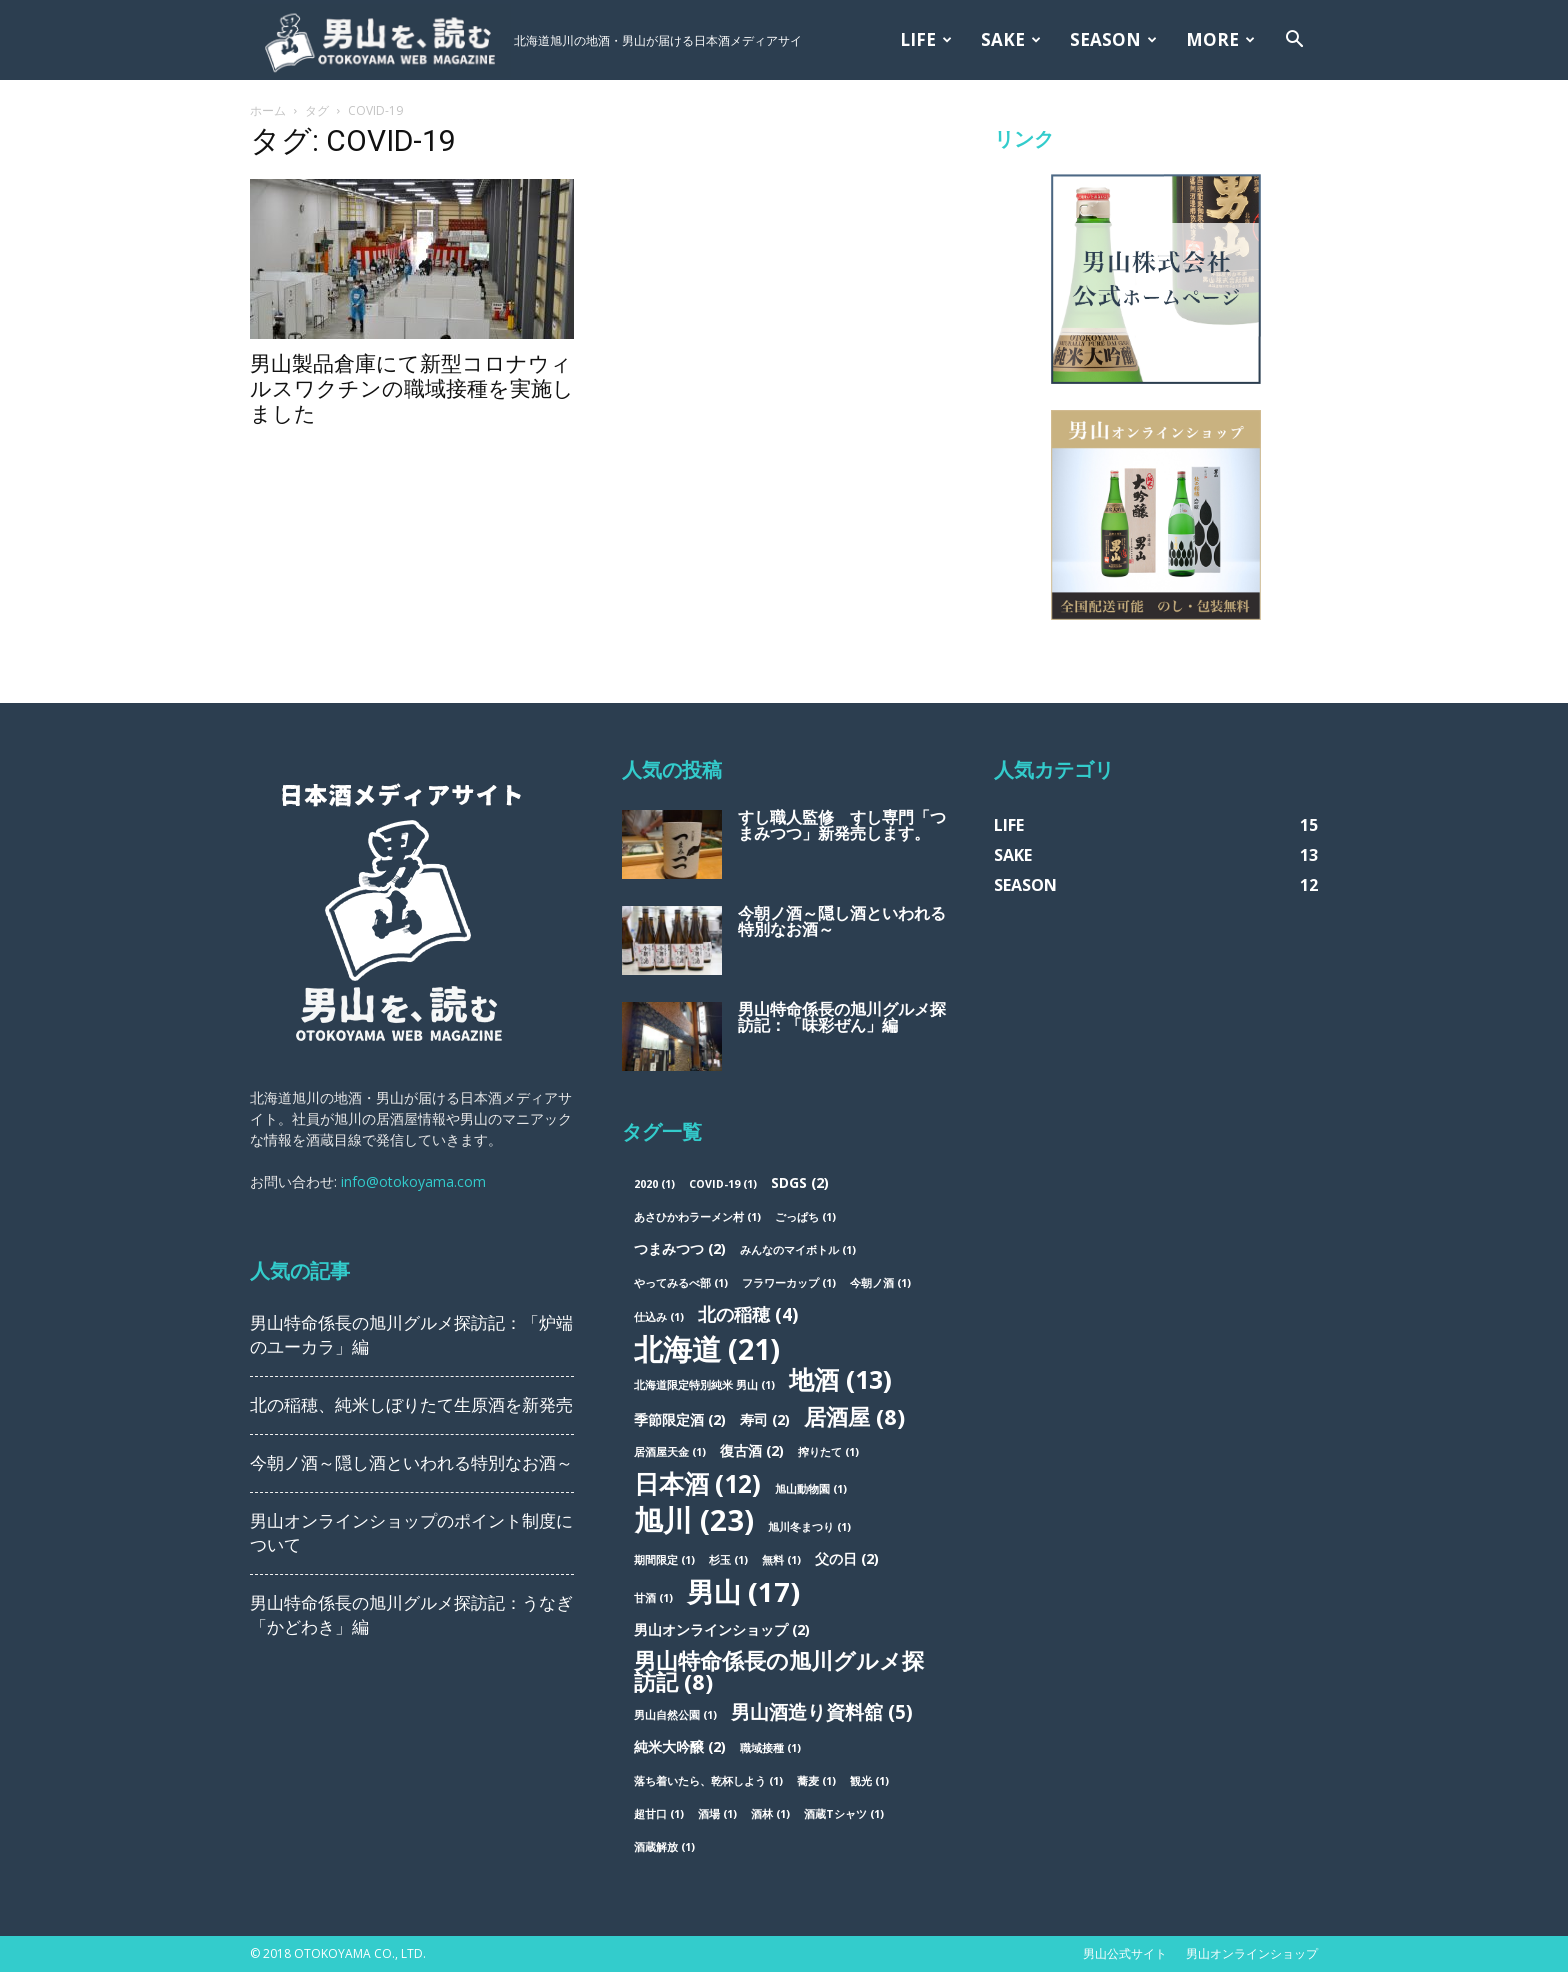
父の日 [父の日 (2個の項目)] (847, 1558)
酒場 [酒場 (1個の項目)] (717, 1814)
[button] (1294, 41)
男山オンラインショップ (1252, 1953)
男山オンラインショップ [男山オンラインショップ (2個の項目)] (722, 1629)
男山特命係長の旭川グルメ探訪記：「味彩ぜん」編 (842, 1017)
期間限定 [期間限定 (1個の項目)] (664, 1560)
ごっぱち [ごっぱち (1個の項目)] (805, 1217)
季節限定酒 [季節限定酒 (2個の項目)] (680, 1419)
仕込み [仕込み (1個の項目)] (659, 1317)
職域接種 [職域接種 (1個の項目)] (770, 1748)
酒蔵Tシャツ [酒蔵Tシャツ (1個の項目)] (844, 1814)
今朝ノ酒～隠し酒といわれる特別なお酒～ (411, 1463)
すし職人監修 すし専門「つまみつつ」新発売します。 (842, 825)
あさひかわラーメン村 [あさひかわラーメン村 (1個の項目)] (697, 1217)
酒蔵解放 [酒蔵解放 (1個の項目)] (664, 1847)
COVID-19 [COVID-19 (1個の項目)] (723, 1184)
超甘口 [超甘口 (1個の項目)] (659, 1814)
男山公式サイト (1125, 1953)
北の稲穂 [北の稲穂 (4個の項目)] (748, 1314)
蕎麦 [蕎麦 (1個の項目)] (816, 1781)
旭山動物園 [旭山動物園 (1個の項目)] (811, 1489)
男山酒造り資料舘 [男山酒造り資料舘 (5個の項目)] (822, 1712)
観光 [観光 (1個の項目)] (869, 1781)
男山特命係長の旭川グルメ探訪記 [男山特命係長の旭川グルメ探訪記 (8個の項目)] (779, 1671)
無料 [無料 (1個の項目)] (781, 1560)
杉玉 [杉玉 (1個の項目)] (728, 1560)
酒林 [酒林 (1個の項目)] (770, 1814)
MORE (1220, 39)
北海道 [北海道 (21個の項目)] (707, 1348)
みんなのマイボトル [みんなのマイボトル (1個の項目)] (798, 1250)
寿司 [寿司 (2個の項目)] (765, 1419)
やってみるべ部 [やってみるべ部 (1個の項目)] (681, 1283)
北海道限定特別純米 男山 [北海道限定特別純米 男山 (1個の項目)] (704, 1385)
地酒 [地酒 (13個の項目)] (840, 1379)
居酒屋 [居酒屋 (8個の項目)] (854, 1416)
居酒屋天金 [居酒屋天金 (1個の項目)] (670, 1452)
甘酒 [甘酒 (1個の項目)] (653, 1598)
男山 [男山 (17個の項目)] (743, 1591)
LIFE (926, 39)
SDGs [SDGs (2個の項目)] (800, 1182)
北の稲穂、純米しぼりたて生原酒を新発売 (411, 1405)
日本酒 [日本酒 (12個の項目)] (697, 1483)
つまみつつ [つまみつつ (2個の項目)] (680, 1248)
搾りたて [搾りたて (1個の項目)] (828, 1452)
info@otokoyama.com (413, 1181)
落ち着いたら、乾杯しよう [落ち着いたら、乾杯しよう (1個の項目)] (708, 1781)
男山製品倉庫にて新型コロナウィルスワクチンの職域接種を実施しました (412, 389)
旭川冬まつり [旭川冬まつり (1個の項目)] (809, 1527)
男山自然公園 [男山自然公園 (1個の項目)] (675, 1715)
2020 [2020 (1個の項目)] (654, 1184)
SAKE (1011, 39)
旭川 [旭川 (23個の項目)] (694, 1520)
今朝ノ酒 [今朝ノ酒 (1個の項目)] (880, 1283)
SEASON (1113, 39)
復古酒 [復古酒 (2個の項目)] (752, 1450)
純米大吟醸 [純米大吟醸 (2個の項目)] (680, 1746)
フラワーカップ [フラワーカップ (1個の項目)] (789, 1283)
